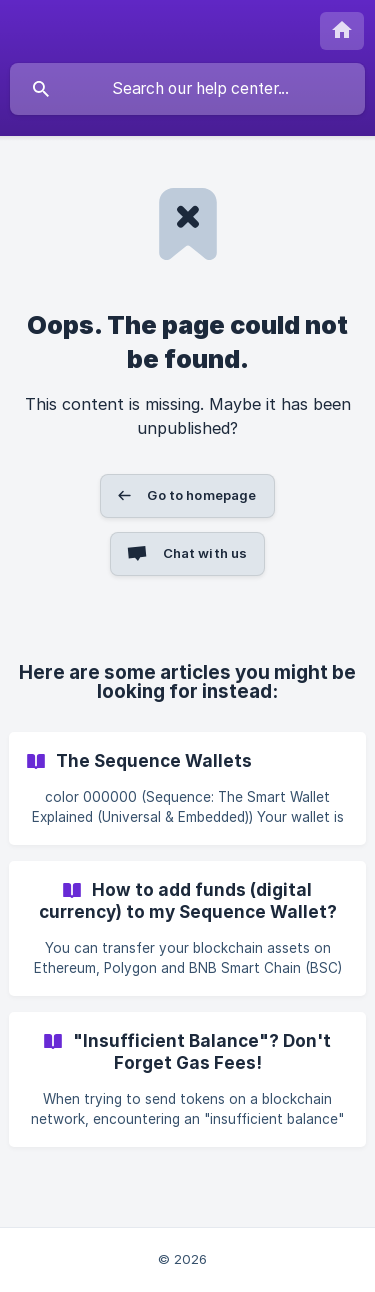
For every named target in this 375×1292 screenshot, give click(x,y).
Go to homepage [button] (201, 495)
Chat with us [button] (205, 553)
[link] (187, 788)
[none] (342, 31)
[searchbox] (187, 89)
